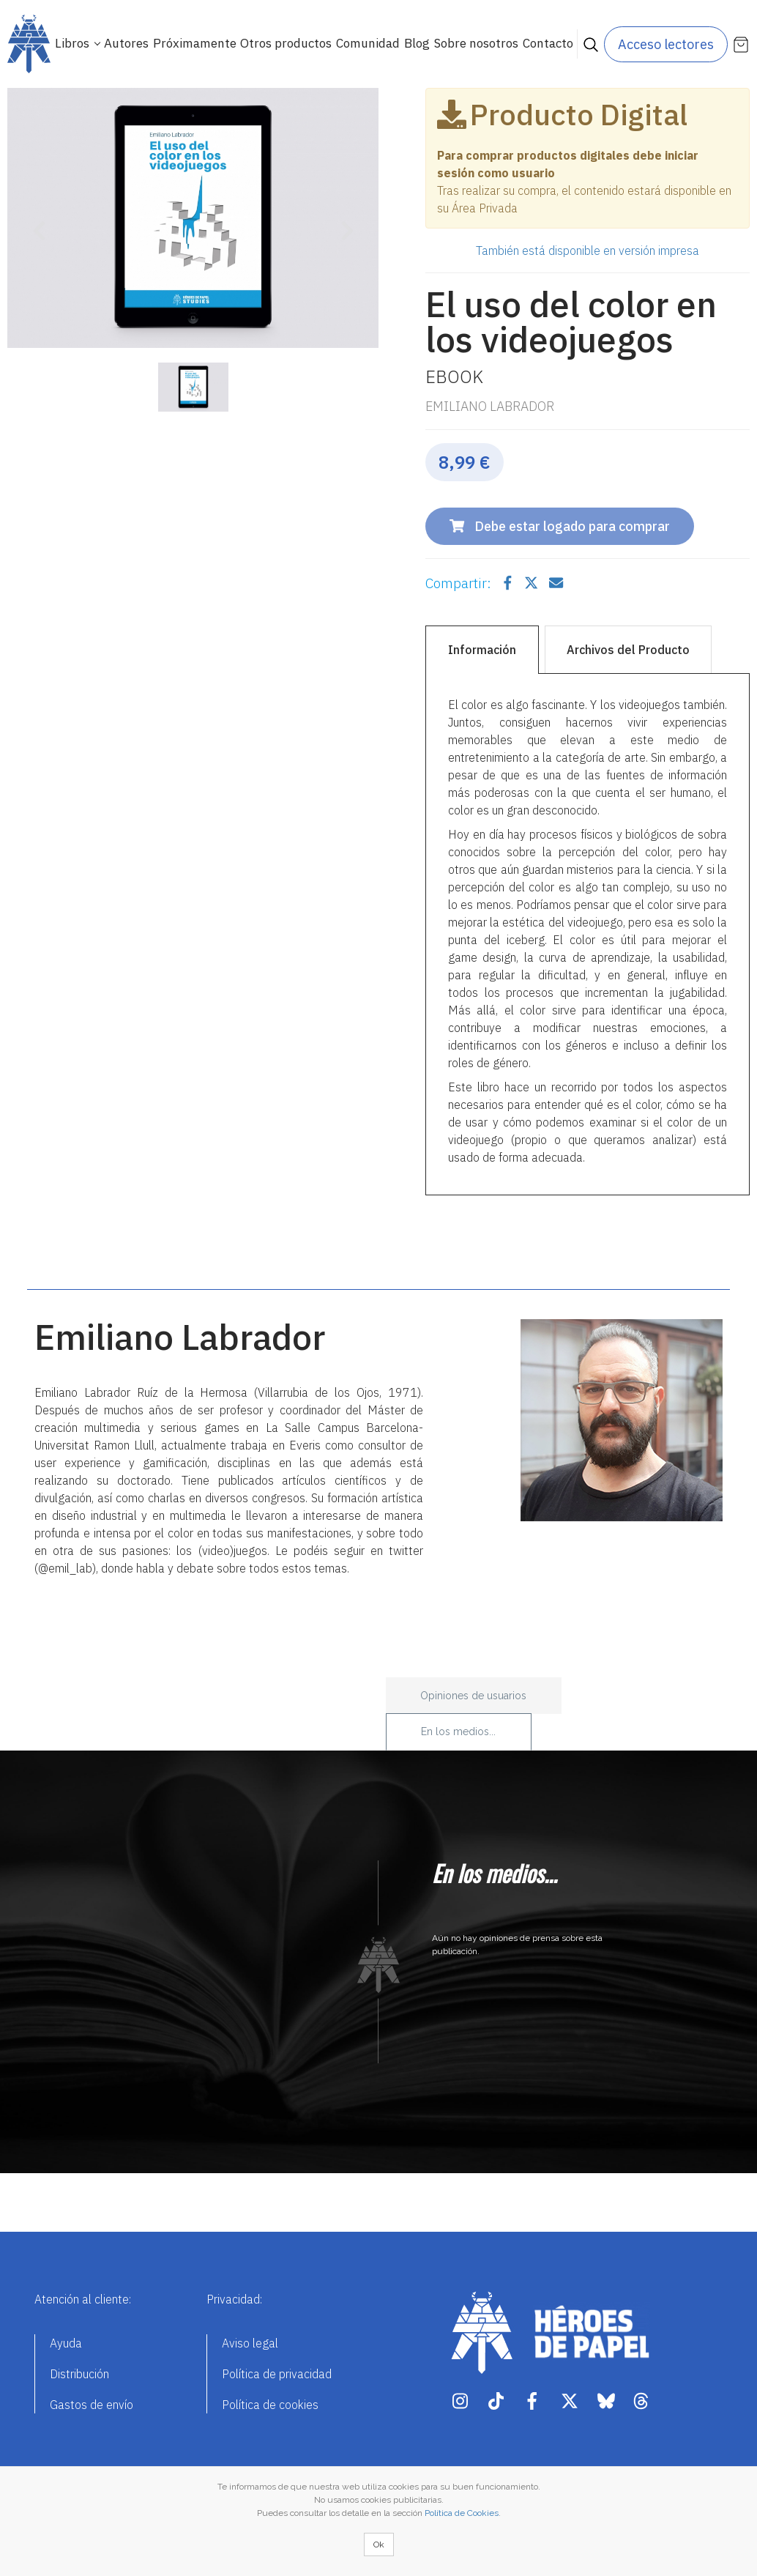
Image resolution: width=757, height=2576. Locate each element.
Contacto (548, 43)
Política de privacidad (277, 2374)
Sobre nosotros (476, 43)
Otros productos (286, 43)
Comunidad (368, 43)
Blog (417, 43)
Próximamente (194, 43)
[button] (35, 221)
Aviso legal (250, 2343)
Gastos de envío (91, 2404)
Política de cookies (270, 2404)
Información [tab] (482, 649)
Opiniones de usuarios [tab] (473, 1695)
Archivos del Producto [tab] (628, 649)
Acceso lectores (666, 44)
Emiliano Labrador (489, 406)
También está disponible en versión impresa (587, 250)
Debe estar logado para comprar (560, 526)
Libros (73, 43)
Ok (378, 2544)
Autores (126, 43)
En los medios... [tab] (458, 1731)
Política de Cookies (462, 2513)
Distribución (79, 2374)
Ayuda (66, 2343)
